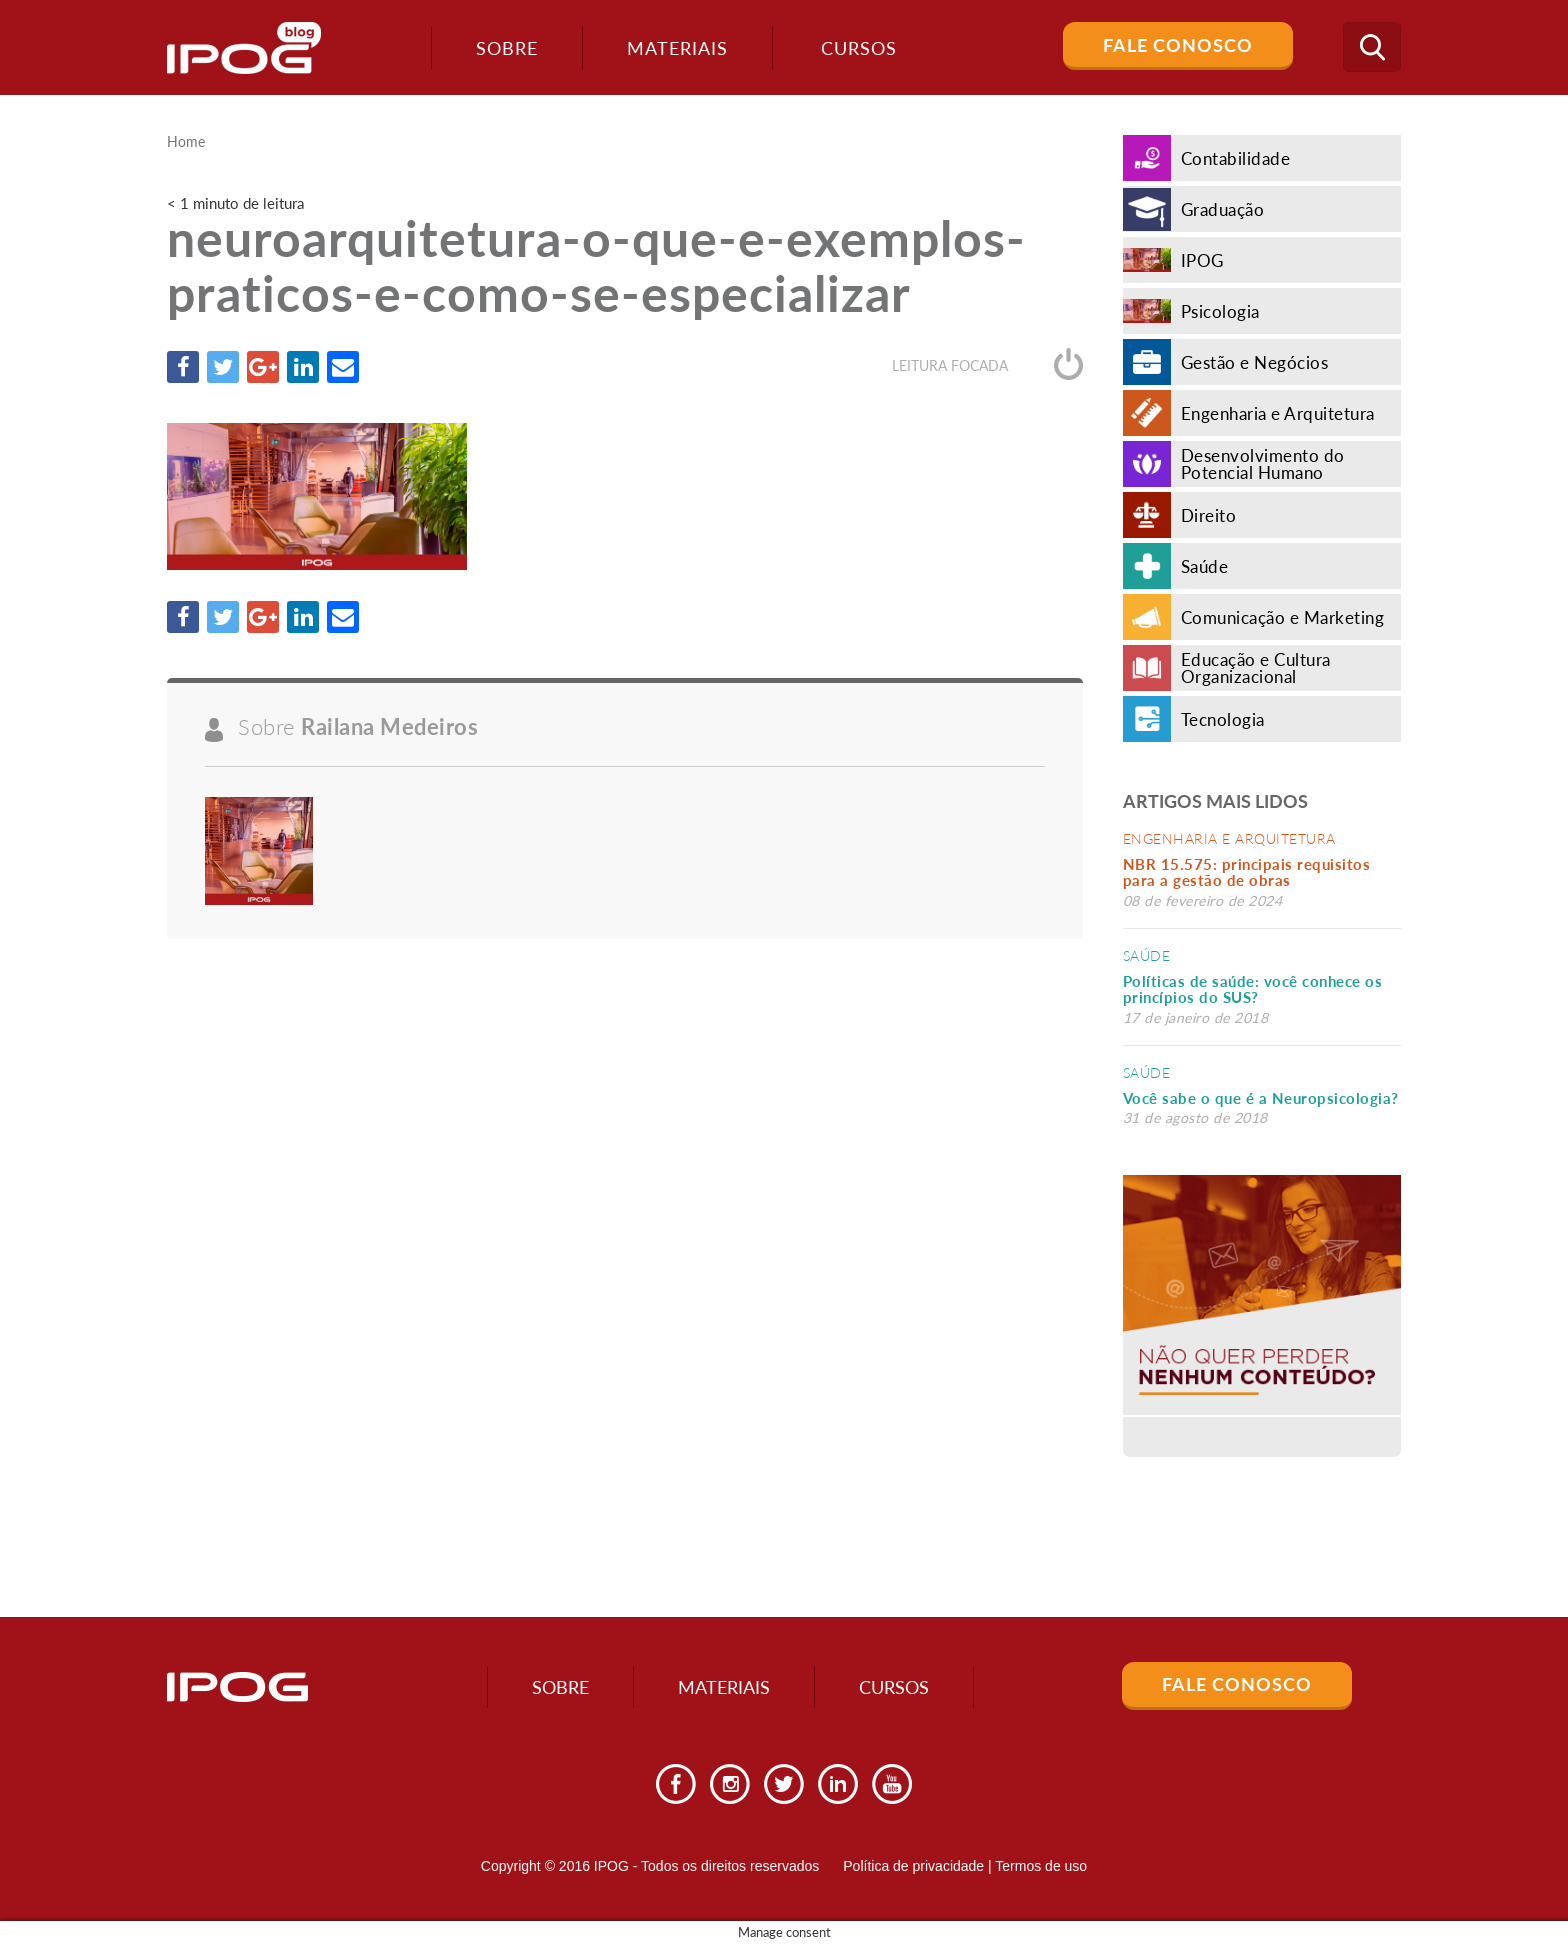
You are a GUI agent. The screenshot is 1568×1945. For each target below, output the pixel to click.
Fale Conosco (1178, 45)
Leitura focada (987, 365)
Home (186, 142)
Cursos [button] (859, 48)
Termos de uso (1041, 1866)
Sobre (507, 48)
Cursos (894, 1687)
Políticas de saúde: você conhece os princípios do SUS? (1253, 989)
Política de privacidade (913, 1866)
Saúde (1147, 955)
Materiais (677, 48)
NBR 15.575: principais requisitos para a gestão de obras (1247, 872)
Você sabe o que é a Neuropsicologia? (1261, 1098)
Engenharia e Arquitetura (1229, 838)
